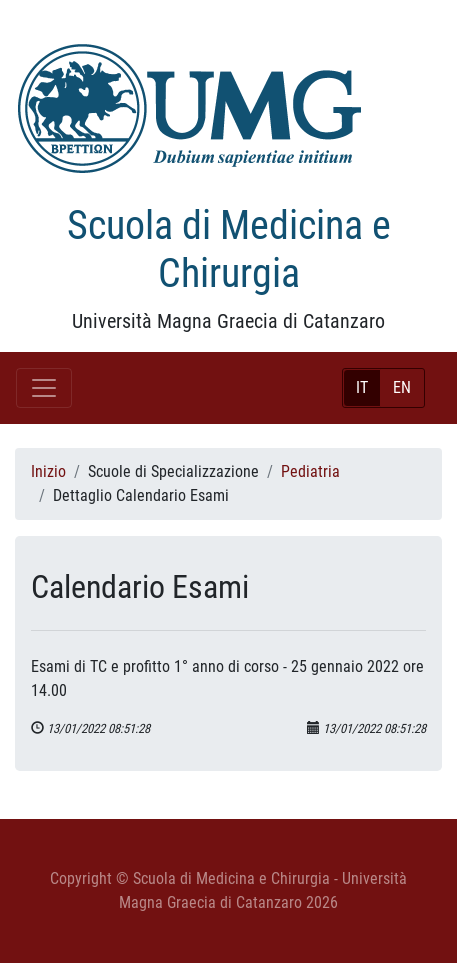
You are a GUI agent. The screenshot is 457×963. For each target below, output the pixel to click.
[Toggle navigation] (44, 388)
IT (362, 387)
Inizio (48, 471)
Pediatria (310, 471)
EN (402, 387)
